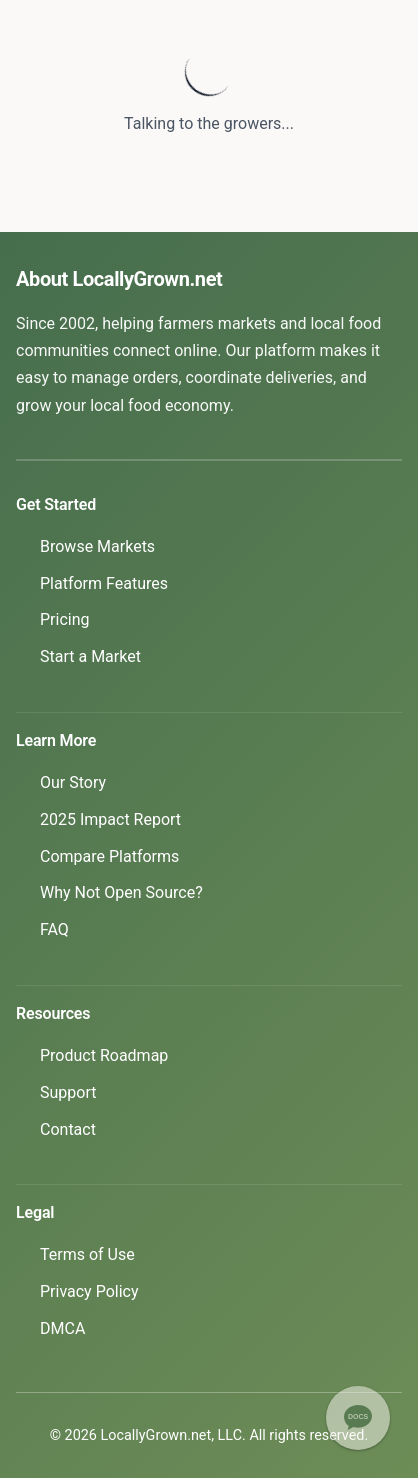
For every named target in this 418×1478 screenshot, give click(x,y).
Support (68, 1092)
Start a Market (90, 656)
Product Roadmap (104, 1055)
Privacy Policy (89, 1291)
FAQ (54, 929)
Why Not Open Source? (121, 892)
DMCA (62, 1328)
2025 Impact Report (110, 819)
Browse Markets (97, 546)
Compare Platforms (109, 856)
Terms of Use (87, 1254)
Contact (68, 1129)
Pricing (65, 619)
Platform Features (104, 583)
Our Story (73, 782)
